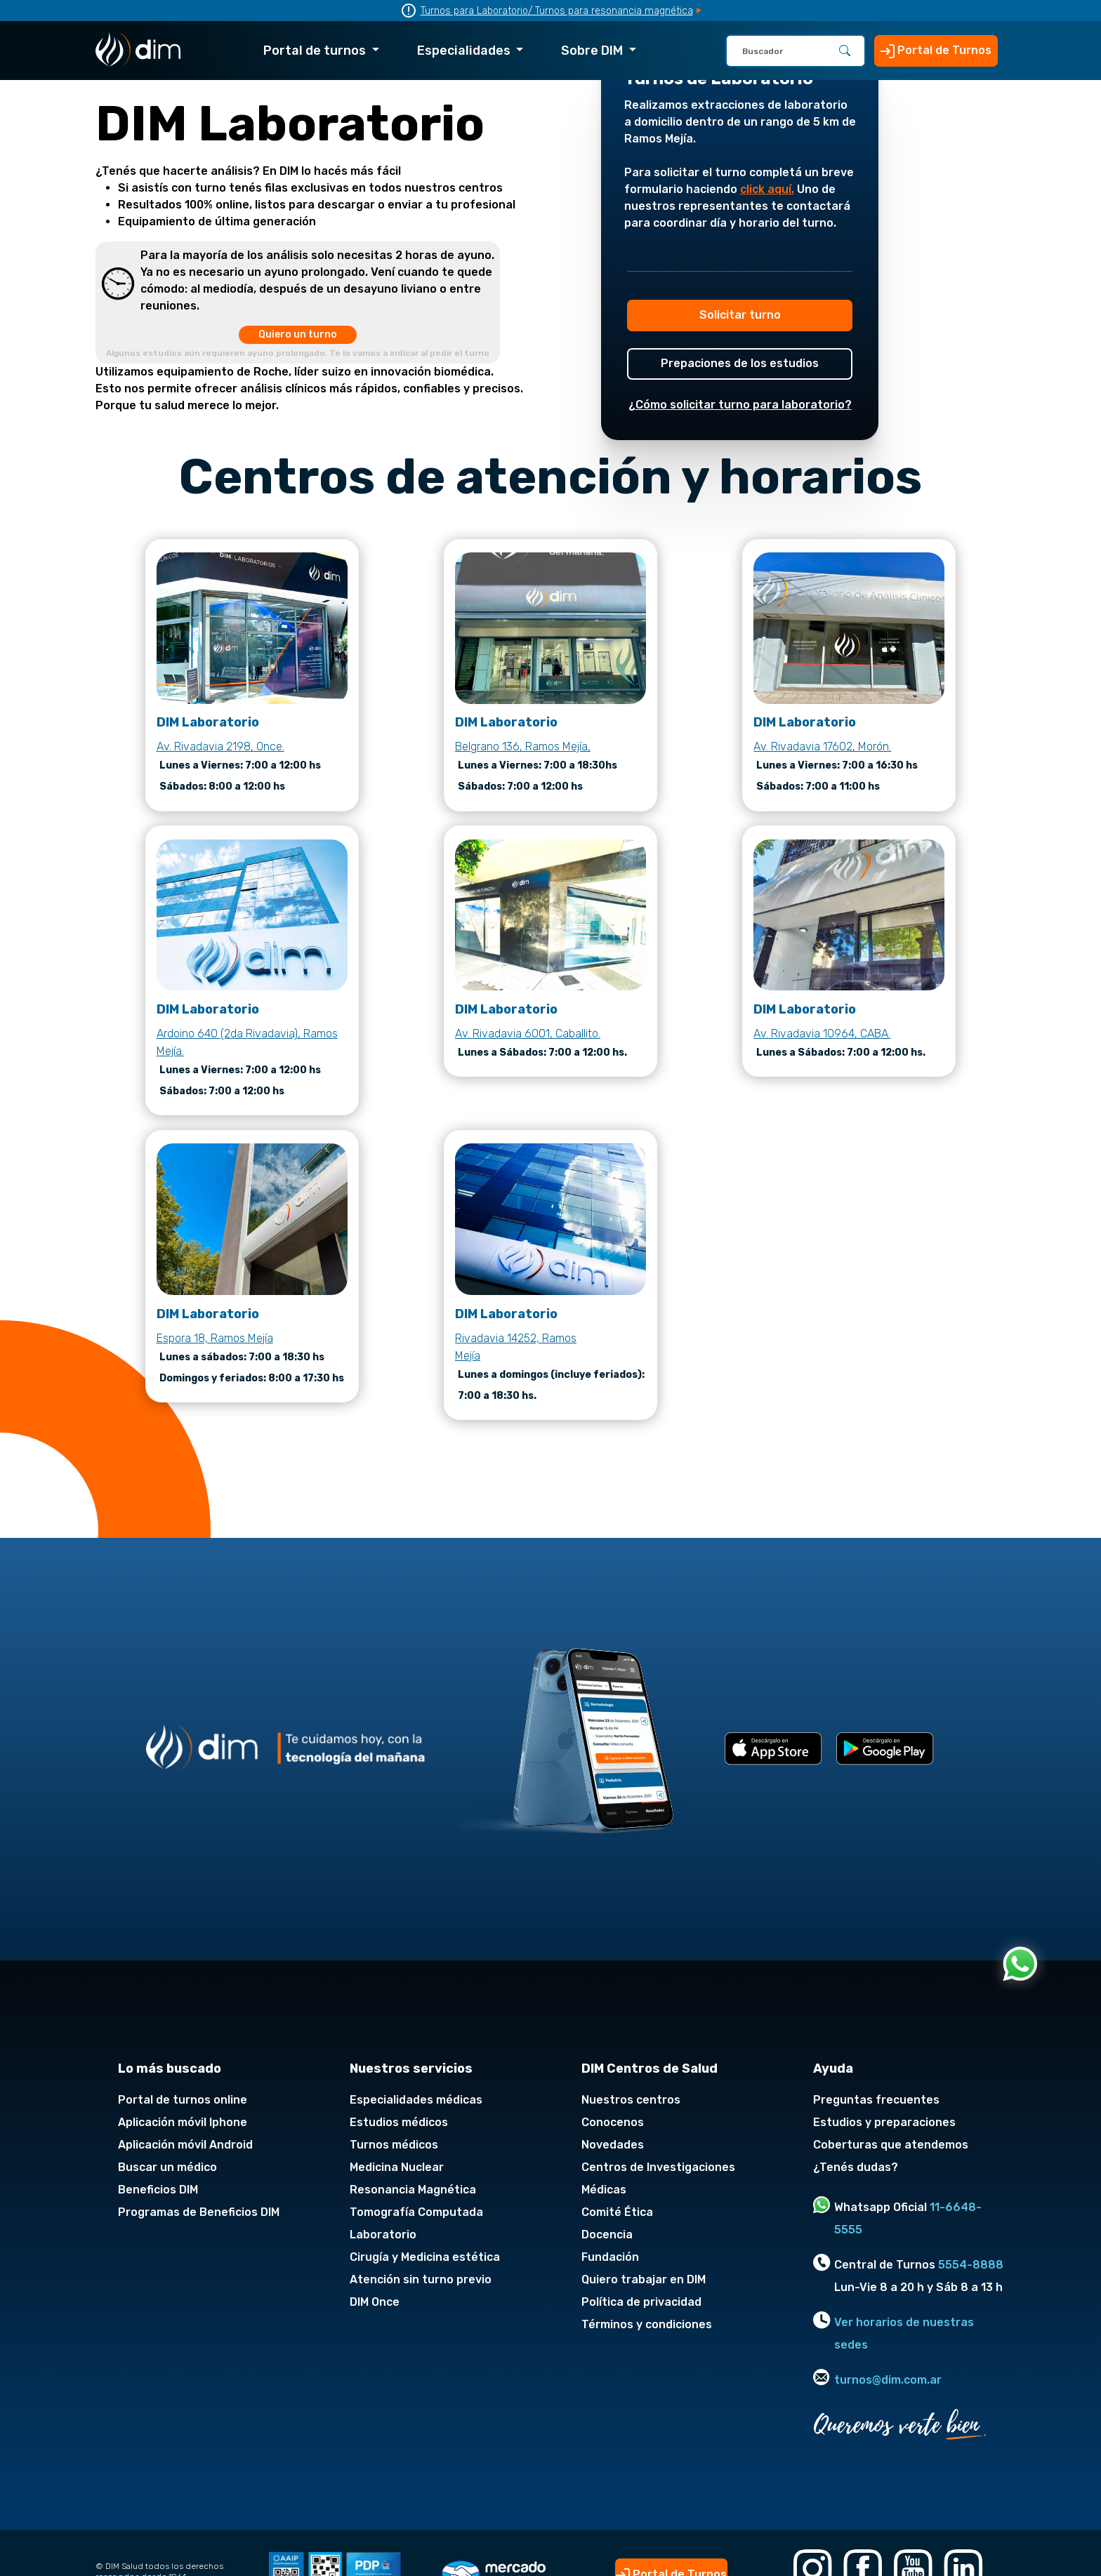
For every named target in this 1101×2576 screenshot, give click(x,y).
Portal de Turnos (936, 50)
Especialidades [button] (465, 50)
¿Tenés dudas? (855, 2167)
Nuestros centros (630, 2099)
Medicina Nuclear (397, 2167)
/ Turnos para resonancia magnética (610, 11)
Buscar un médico (167, 2167)
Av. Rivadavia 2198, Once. (220, 746)
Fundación (610, 2257)
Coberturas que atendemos (890, 2144)
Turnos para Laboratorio (474, 11)
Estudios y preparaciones (884, 2122)
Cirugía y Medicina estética (425, 2257)
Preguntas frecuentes (876, 2099)
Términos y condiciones (646, 2324)
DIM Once (375, 2302)
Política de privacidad (641, 2302)
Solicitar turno (740, 314)
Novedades (612, 2144)
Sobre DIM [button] (593, 50)
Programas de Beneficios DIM (198, 2212)
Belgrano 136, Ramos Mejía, (523, 746)
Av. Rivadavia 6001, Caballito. (527, 1033)
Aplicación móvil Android (185, 2144)
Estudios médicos (399, 2122)
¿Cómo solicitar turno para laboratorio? (740, 404)
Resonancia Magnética (413, 2189)
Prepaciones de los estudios (740, 363)
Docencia (607, 2234)
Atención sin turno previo (421, 2279)
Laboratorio (383, 2234)
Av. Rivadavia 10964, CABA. (821, 1033)
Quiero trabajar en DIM (643, 2279)
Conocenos (612, 2122)
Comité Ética (617, 2212)
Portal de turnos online (182, 2099)
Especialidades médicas (416, 2099)
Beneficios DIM (158, 2189)
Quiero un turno (297, 334)
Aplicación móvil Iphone (182, 2122)
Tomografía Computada (416, 2212)
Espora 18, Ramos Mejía (215, 1338)
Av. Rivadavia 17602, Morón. (822, 746)
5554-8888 (970, 2264)
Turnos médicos (394, 2144)
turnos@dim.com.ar (888, 2379)
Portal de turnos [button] (316, 50)
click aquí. (767, 189)
